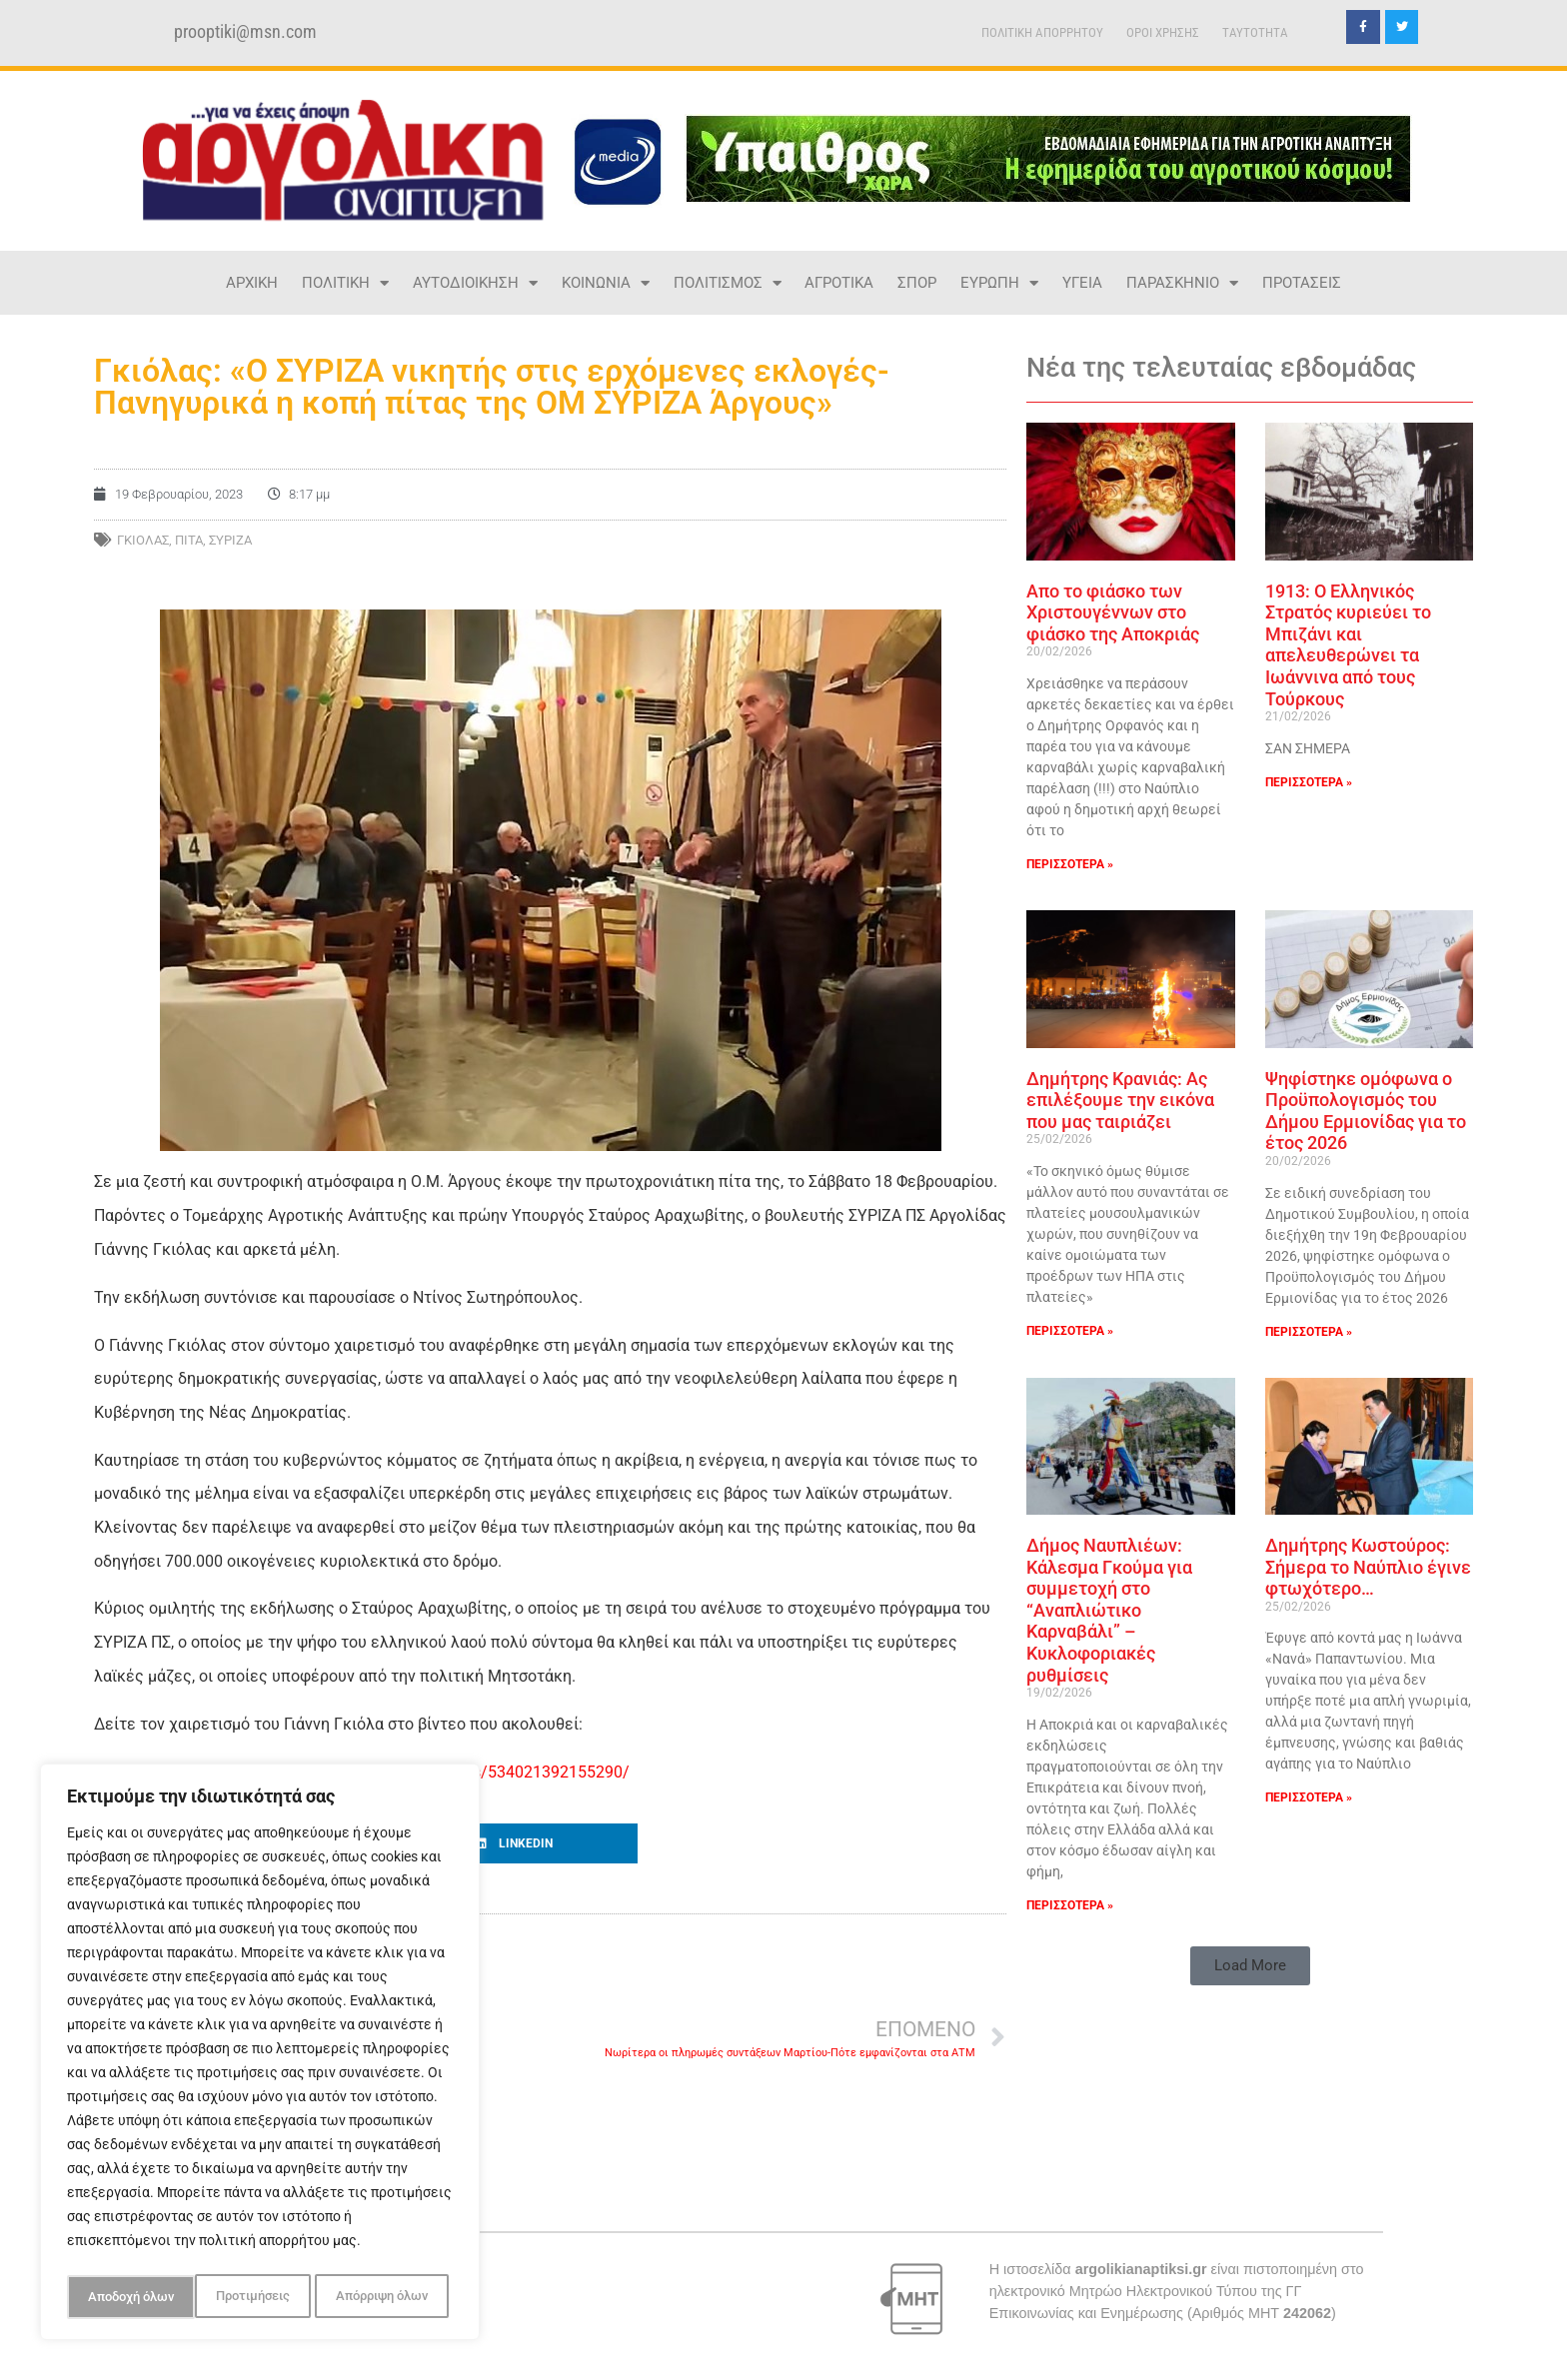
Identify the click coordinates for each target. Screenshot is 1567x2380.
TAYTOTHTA (1255, 32)
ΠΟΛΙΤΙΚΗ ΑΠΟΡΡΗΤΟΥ (1042, 32)
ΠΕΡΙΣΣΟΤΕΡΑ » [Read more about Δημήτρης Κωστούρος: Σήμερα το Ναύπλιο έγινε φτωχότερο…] (1308, 1797)
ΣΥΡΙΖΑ (230, 540)
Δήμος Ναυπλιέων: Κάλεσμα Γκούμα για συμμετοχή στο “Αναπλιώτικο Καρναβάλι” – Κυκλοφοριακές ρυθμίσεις (1109, 1610)
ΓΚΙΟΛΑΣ (143, 540)
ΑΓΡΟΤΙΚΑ (838, 283)
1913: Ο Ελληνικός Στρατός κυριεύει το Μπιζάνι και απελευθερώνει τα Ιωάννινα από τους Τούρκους (1348, 645)
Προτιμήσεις (123, 2297)
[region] (260, 2055)
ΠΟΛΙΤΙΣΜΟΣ (728, 283)
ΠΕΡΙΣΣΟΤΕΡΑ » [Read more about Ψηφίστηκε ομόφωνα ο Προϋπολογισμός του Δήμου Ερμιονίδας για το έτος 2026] (1308, 1332)
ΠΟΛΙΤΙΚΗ (345, 283)
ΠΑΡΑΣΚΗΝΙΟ (1182, 283)
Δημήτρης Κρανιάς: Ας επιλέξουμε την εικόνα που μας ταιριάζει (1120, 1100)
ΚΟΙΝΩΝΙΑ (606, 283)
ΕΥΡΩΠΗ (999, 283)
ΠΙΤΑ (189, 540)
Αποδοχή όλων (390, 2297)
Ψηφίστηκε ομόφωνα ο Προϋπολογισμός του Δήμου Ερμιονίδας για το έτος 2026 (1365, 1111)
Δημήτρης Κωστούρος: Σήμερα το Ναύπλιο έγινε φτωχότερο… (1368, 1567)
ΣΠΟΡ (916, 283)
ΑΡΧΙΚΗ (252, 283)
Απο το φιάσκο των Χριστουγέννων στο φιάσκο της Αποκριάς (1112, 612)
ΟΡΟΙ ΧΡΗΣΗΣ (1162, 32)
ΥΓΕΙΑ (1082, 283)
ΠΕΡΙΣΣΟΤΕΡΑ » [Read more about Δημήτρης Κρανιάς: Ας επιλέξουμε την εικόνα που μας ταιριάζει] (1069, 1331)
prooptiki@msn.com (245, 32)
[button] (550, 1843)
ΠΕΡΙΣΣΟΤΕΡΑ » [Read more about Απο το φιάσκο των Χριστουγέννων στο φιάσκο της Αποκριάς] (1069, 864)
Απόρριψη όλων (253, 2297)
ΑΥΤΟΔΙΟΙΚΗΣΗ (475, 283)
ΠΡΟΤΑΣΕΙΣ (1301, 283)
